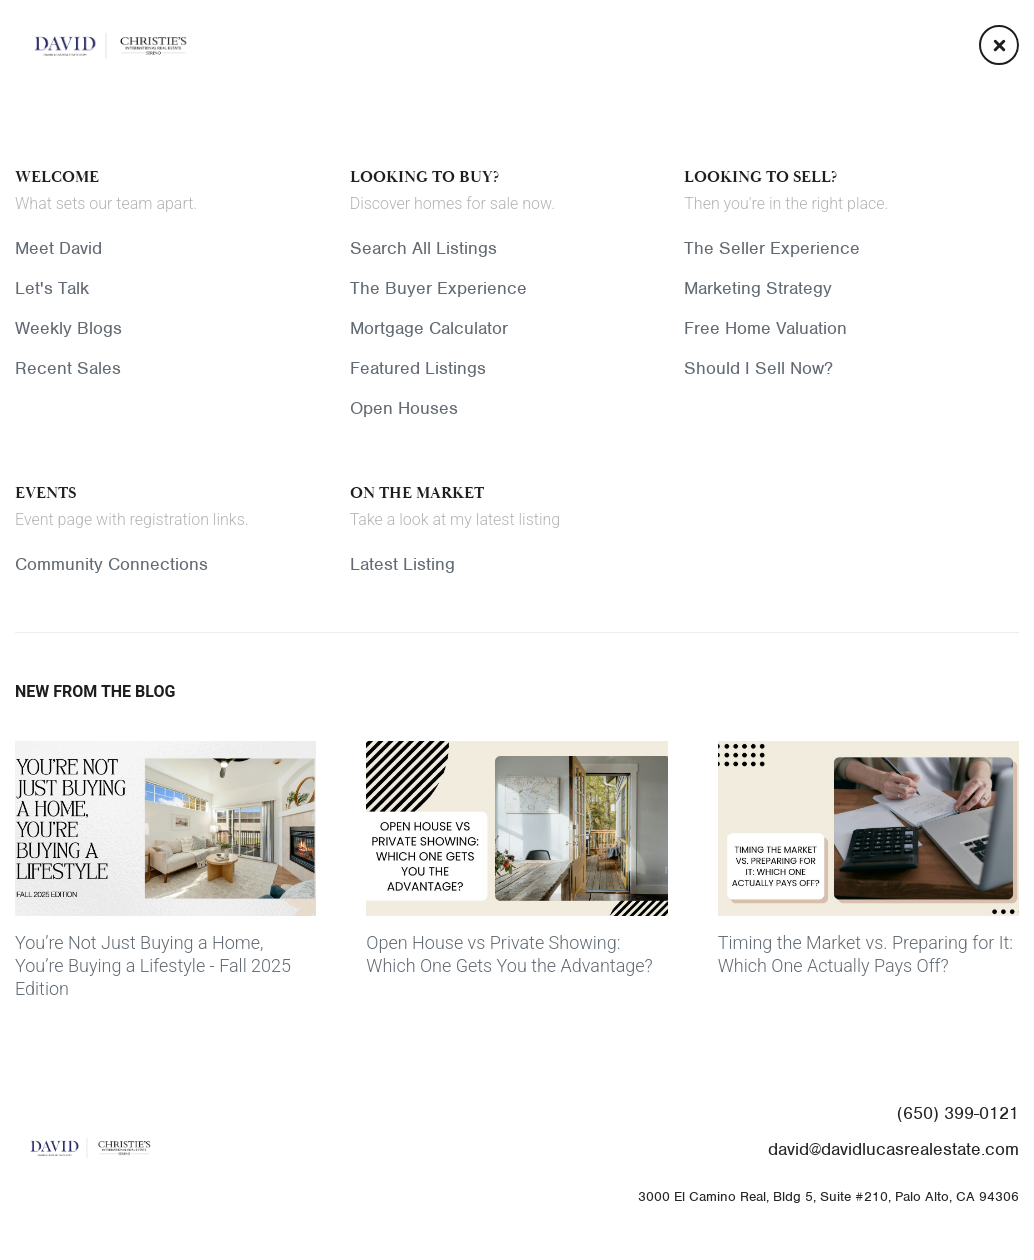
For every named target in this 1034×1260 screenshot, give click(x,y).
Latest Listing (402, 564)
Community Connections (111, 564)
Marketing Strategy (758, 288)
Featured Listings (418, 368)
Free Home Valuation (765, 328)
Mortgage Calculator (429, 328)
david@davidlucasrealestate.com (893, 1149)
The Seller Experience (772, 248)
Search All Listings (423, 248)
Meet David (58, 248)
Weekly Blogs (68, 328)
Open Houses (404, 408)
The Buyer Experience (438, 288)
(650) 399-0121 (958, 1113)
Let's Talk (52, 288)
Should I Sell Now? (758, 368)
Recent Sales (68, 368)
